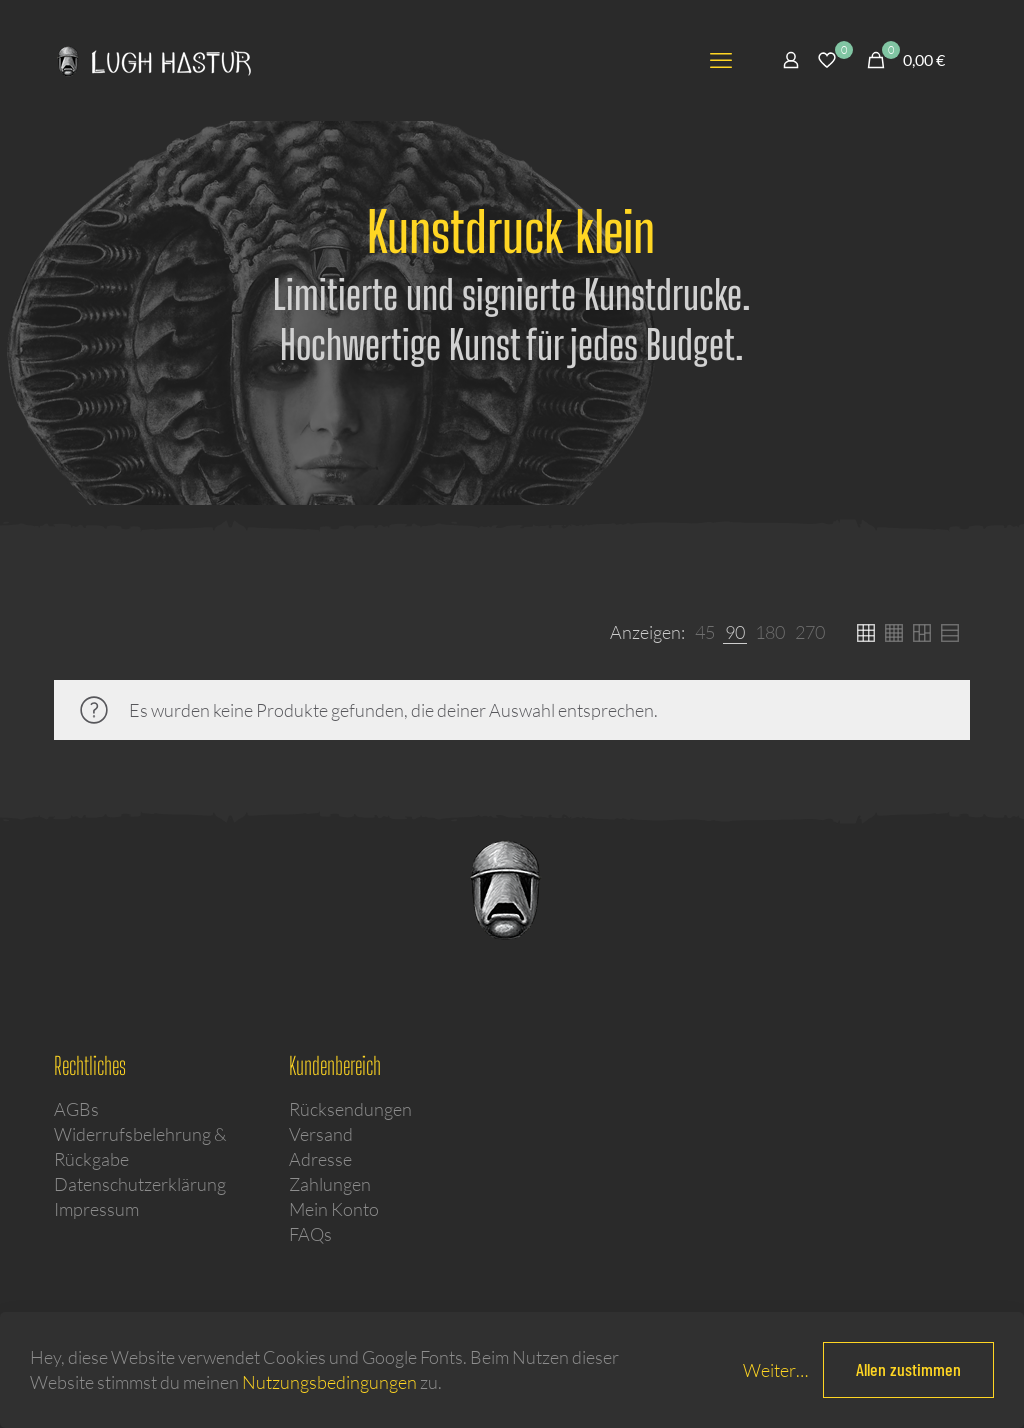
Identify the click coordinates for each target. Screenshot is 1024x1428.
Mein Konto (334, 1209)
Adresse (320, 1159)
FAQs (310, 1234)
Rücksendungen (350, 1109)
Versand (321, 1134)
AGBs (76, 1109)
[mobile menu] (721, 60)
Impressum (96, 1209)
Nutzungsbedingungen (329, 1382)
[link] (705, 632)
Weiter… (775, 1370)
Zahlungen (330, 1184)
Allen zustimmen (908, 1369)
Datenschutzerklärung (140, 1184)
